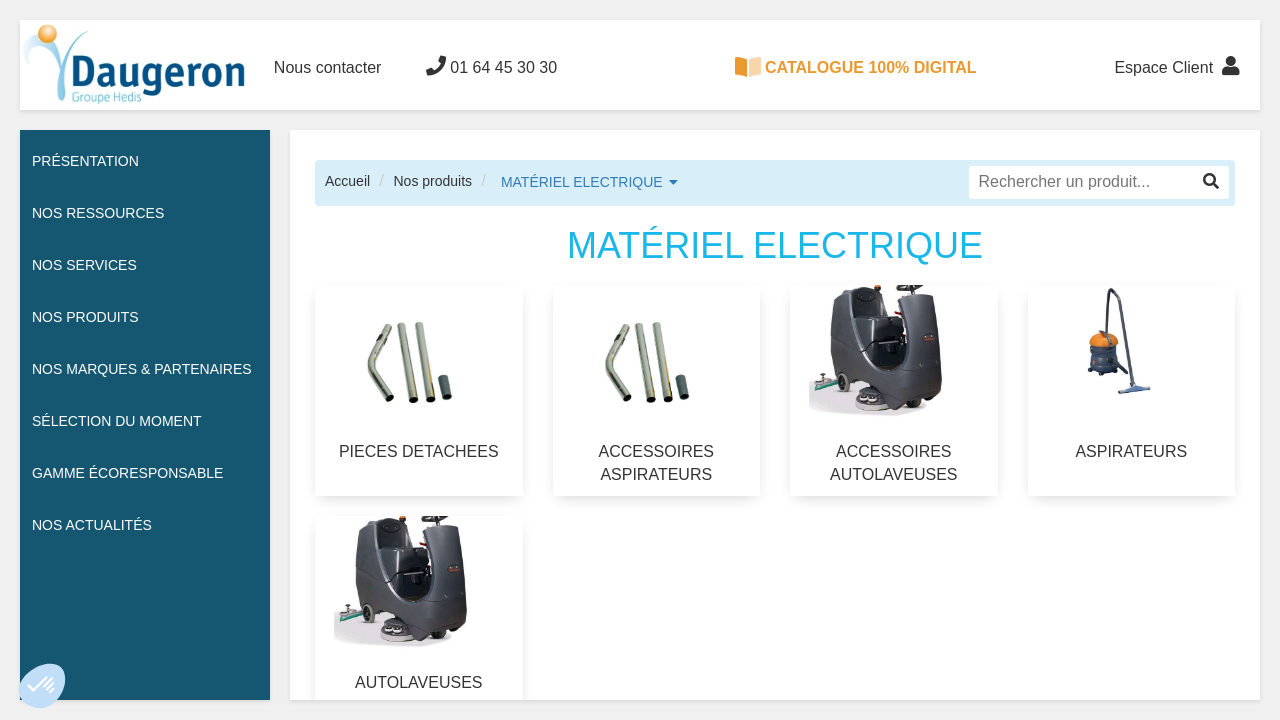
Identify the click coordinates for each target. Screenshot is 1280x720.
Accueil (347, 181)
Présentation (85, 161)
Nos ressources (98, 213)
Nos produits (432, 181)
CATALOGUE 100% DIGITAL (856, 67)
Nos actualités (92, 525)
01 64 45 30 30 (491, 66)
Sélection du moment (117, 421)
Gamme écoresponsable (127, 473)
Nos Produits (85, 317)
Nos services (84, 265)
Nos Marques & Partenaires (142, 369)
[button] (42, 686)
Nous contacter (328, 67)
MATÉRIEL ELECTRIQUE (582, 182)
